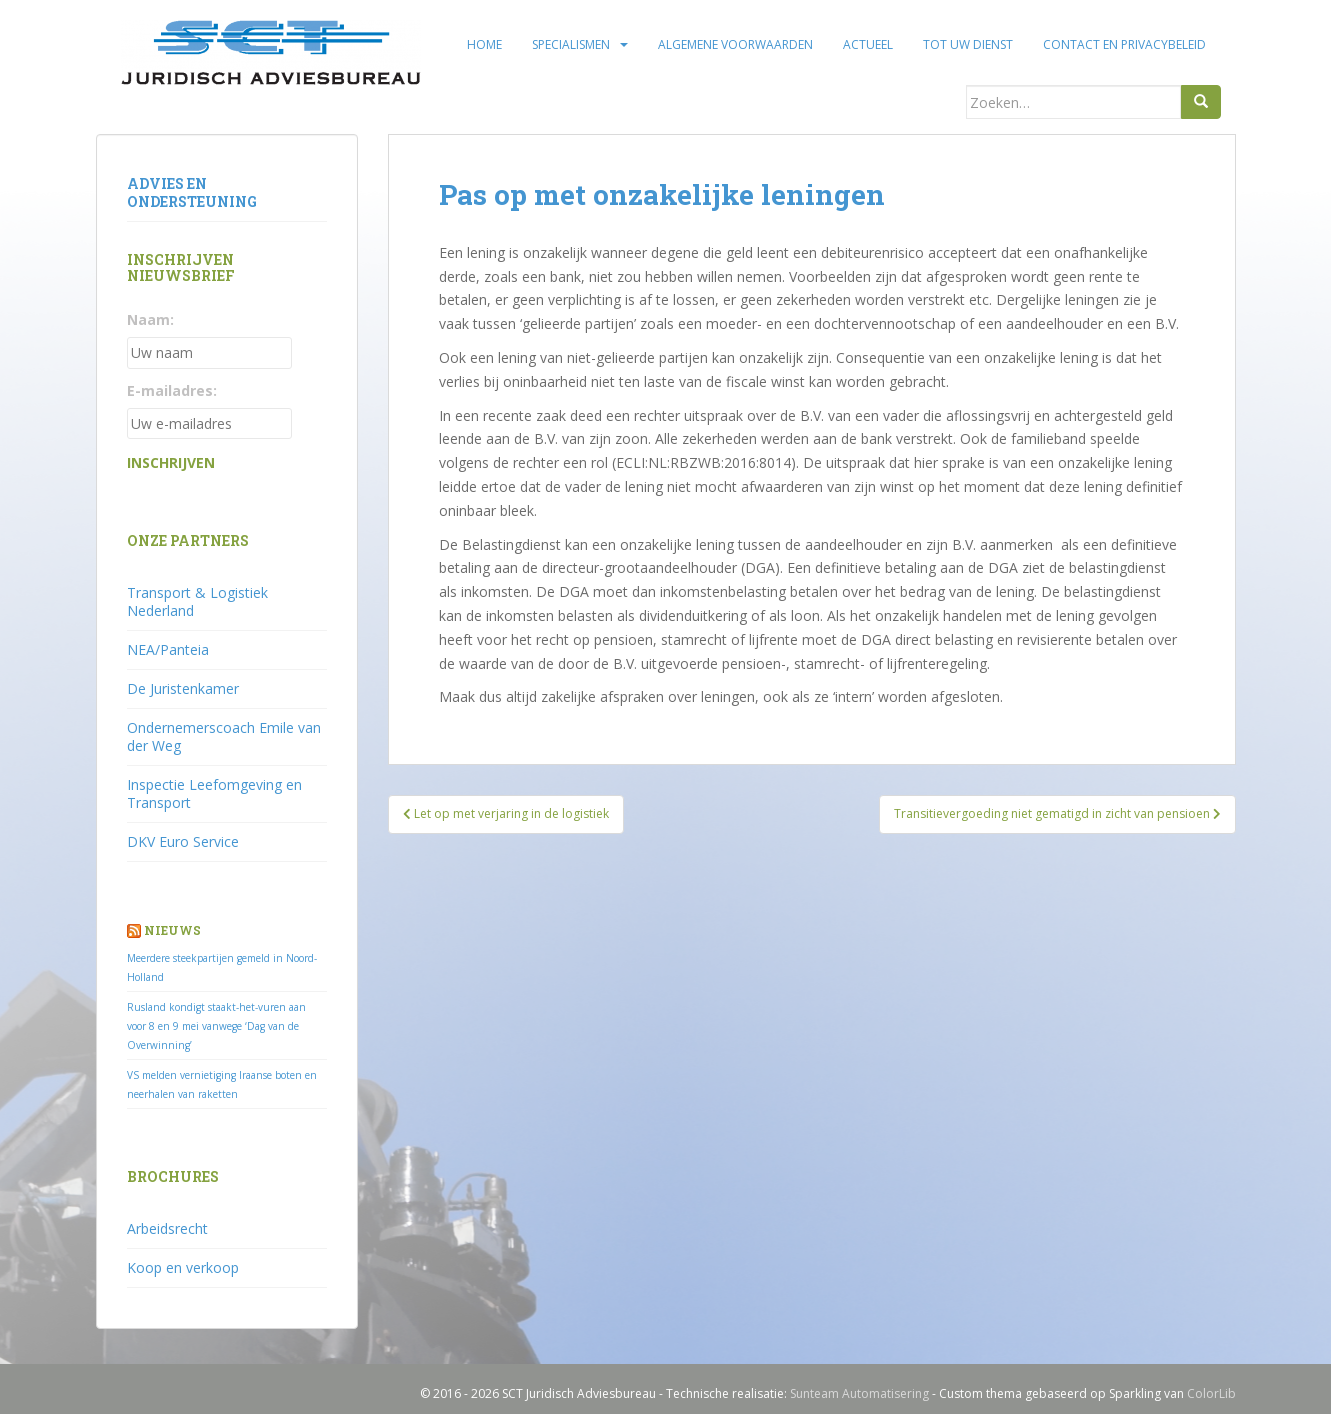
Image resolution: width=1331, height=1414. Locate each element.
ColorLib (1211, 1393)
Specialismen (571, 44)
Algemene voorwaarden (735, 44)
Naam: (150, 319)
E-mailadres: (172, 390)
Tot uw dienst (968, 44)
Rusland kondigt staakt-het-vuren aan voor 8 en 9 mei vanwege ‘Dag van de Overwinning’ (216, 1026)
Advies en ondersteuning (192, 192)
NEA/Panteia (168, 649)
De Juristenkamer (183, 688)
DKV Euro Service (183, 841)
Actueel (868, 44)
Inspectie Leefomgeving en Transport (214, 793)
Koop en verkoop (183, 1267)
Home (484, 44)
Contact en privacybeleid (1124, 44)
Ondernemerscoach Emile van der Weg (224, 736)
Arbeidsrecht (167, 1228)
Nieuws (172, 930)
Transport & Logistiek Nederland (197, 601)
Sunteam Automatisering (859, 1393)
